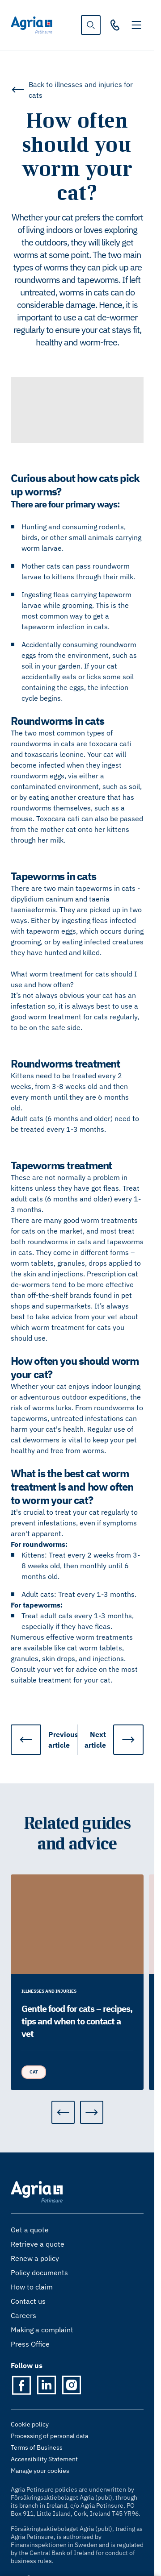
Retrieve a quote (37, 2243)
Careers (23, 2315)
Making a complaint (42, 2329)
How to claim (32, 2286)
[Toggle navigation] (136, 25)
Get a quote (30, 2229)
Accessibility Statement (44, 2459)
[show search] (91, 25)
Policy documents (39, 2272)
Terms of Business (37, 2447)
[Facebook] (21, 2385)
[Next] (91, 2112)
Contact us (28, 2301)
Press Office (30, 2343)
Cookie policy (30, 2424)
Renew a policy (35, 2258)
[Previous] (63, 2112)
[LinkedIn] (46, 2385)
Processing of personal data (49, 2436)
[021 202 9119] (115, 25)
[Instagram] (71, 2385)
